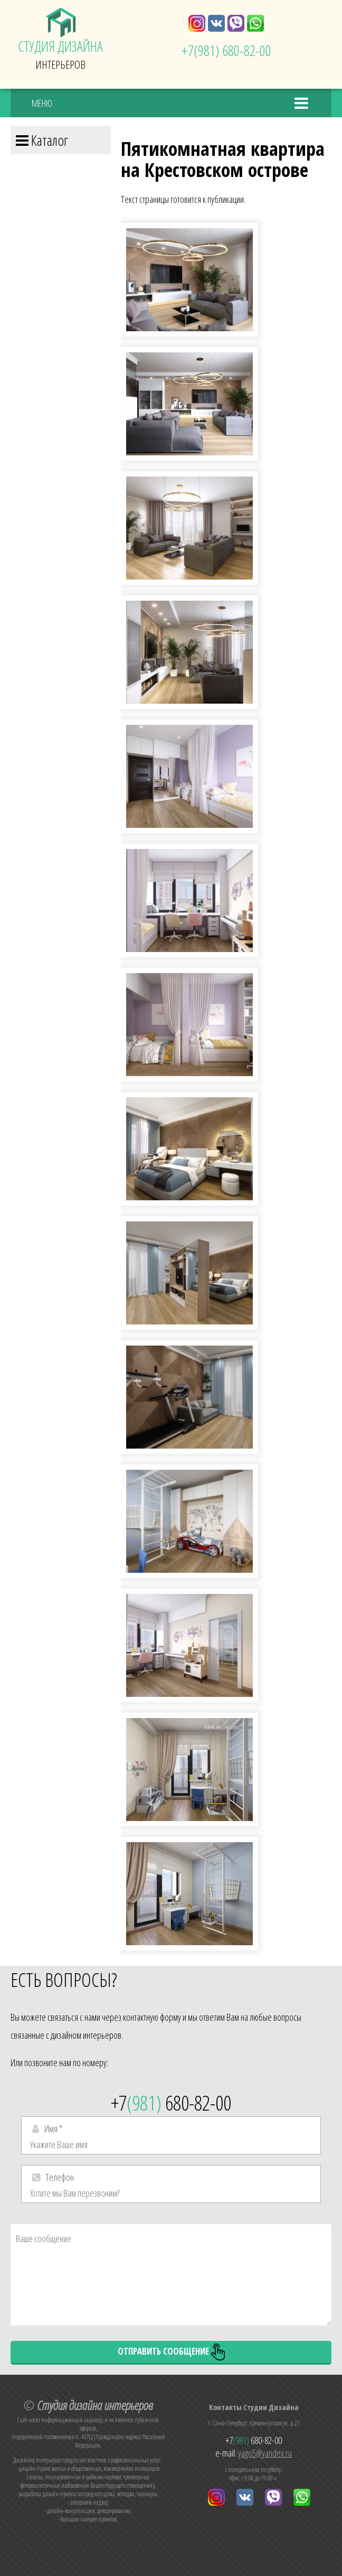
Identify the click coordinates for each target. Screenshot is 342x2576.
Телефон (59, 2177)
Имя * (53, 2128)
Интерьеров (61, 39)
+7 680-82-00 (226, 50)
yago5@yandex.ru (265, 2453)
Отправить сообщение (171, 2352)
